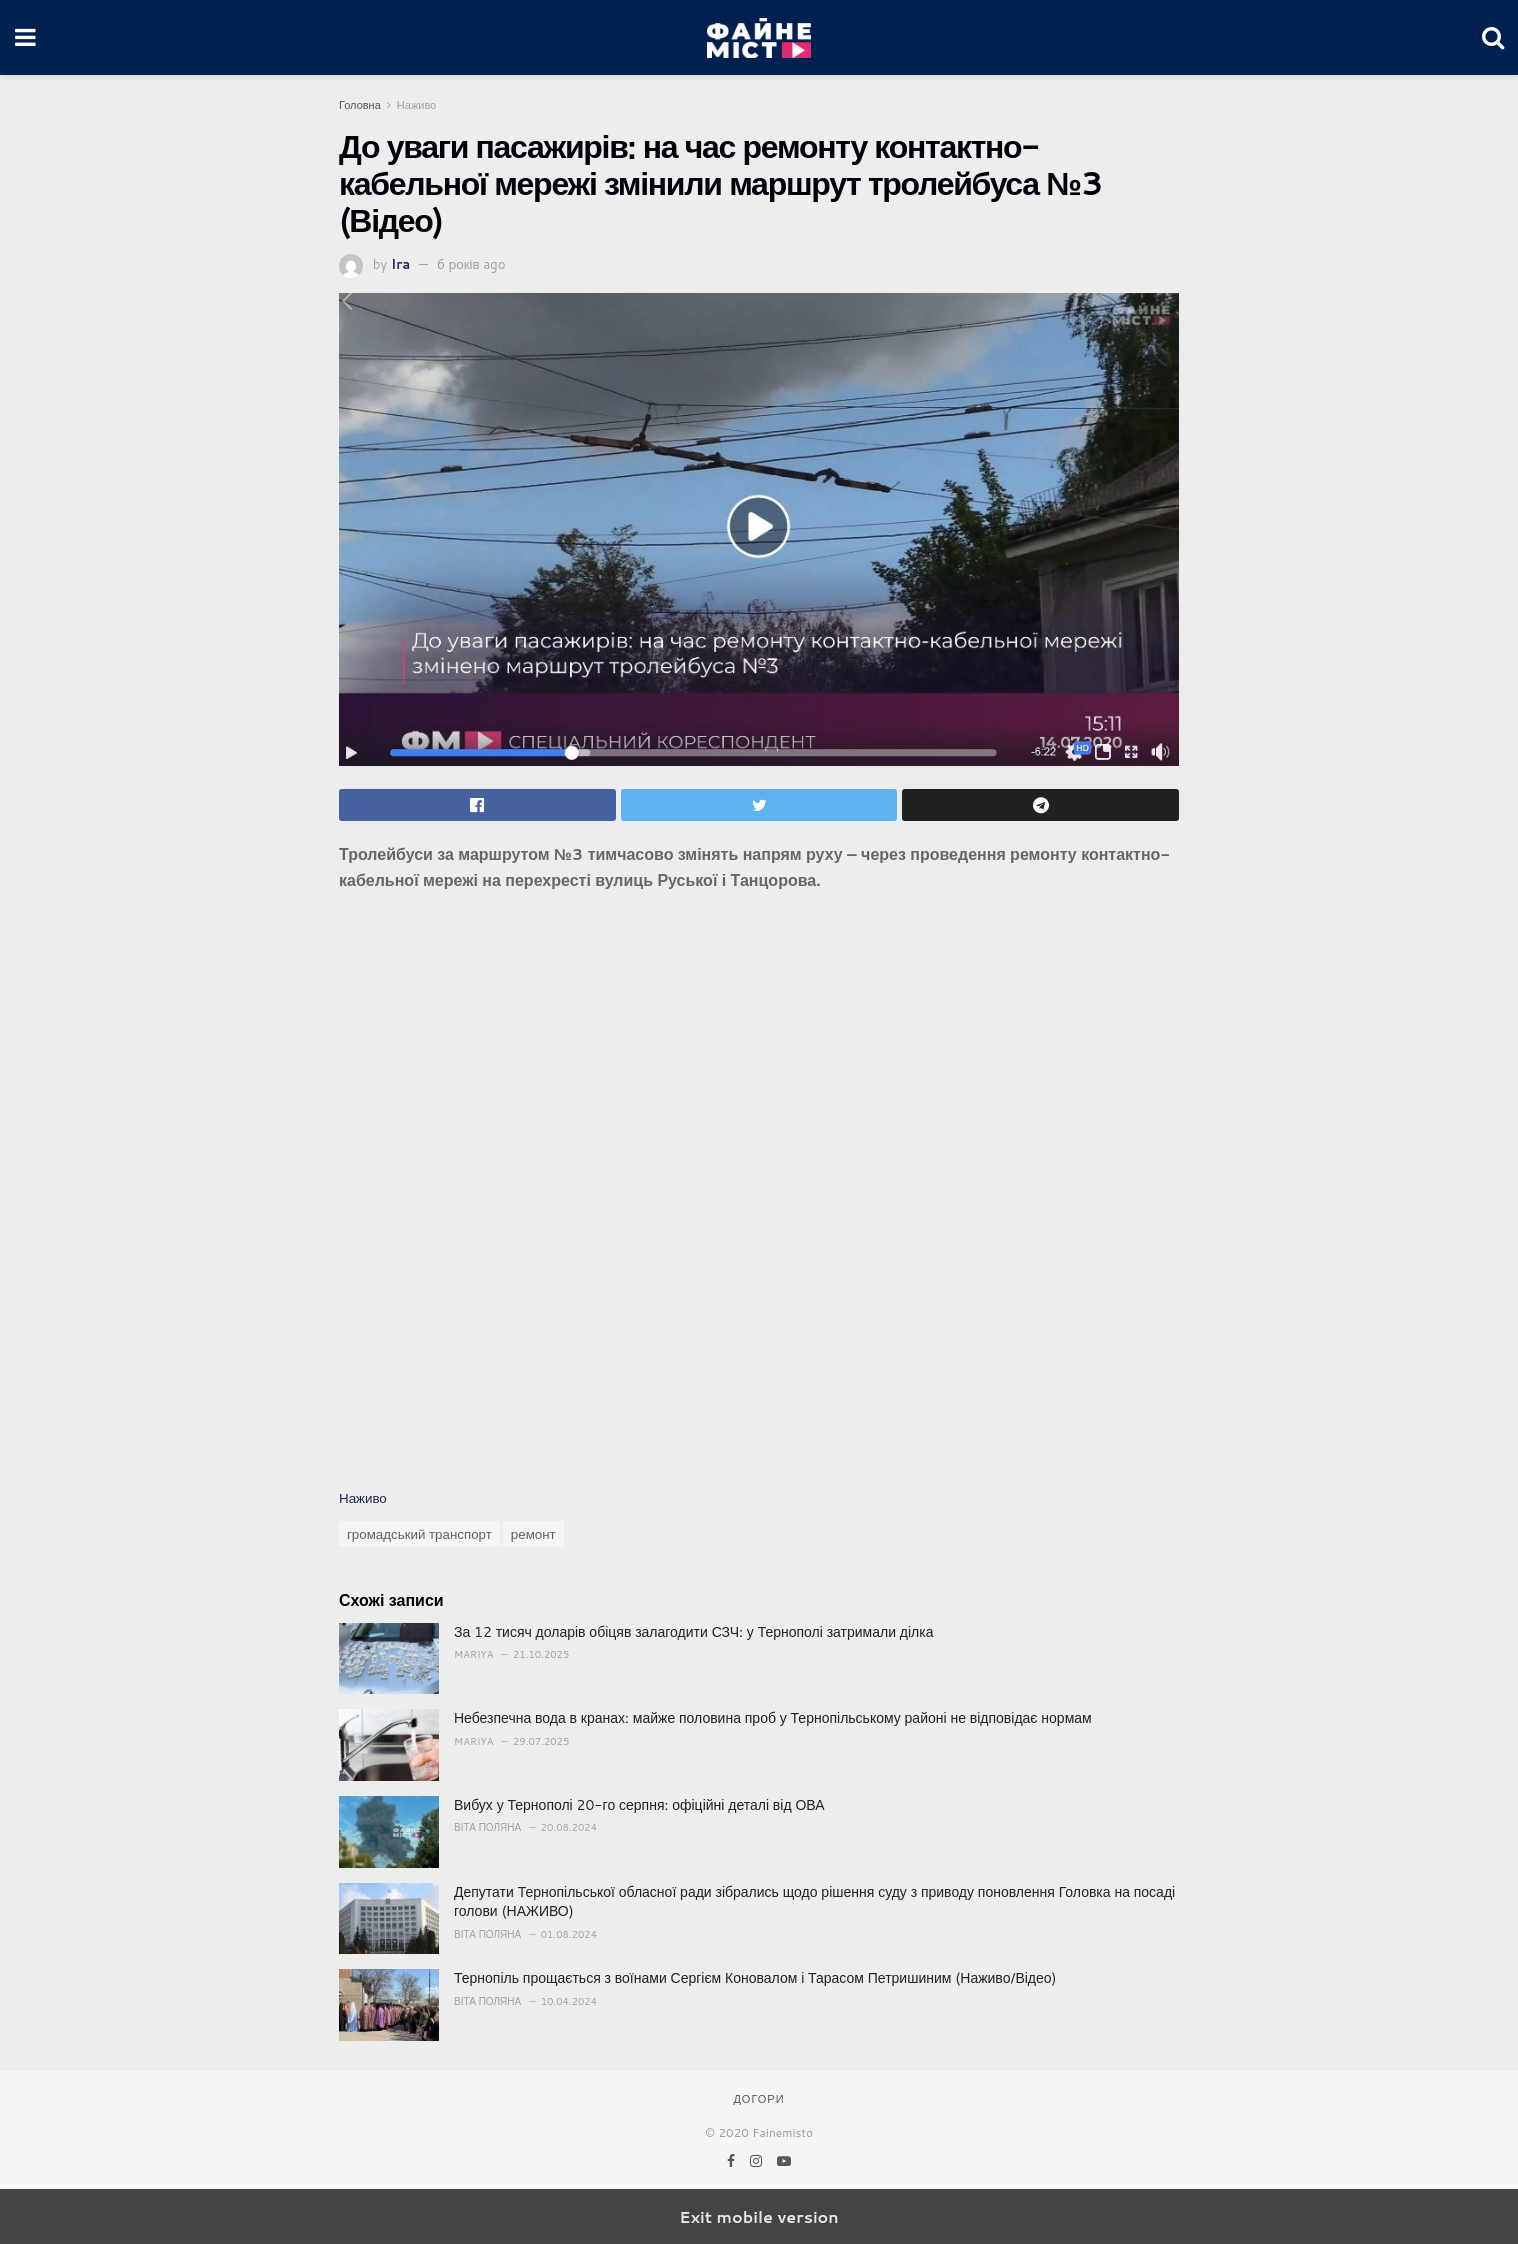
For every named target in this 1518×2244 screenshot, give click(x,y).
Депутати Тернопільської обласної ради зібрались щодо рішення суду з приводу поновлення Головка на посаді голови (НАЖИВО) (814, 1902)
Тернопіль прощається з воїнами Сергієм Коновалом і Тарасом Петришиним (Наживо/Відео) (755, 1978)
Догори (758, 2099)
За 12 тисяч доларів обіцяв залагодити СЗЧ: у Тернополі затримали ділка (693, 1632)
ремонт (533, 1533)
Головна (360, 105)
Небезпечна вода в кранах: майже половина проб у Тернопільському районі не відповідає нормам (773, 1718)
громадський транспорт (419, 1533)
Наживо (416, 105)
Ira (400, 263)
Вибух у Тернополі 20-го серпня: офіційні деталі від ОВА (639, 1805)
